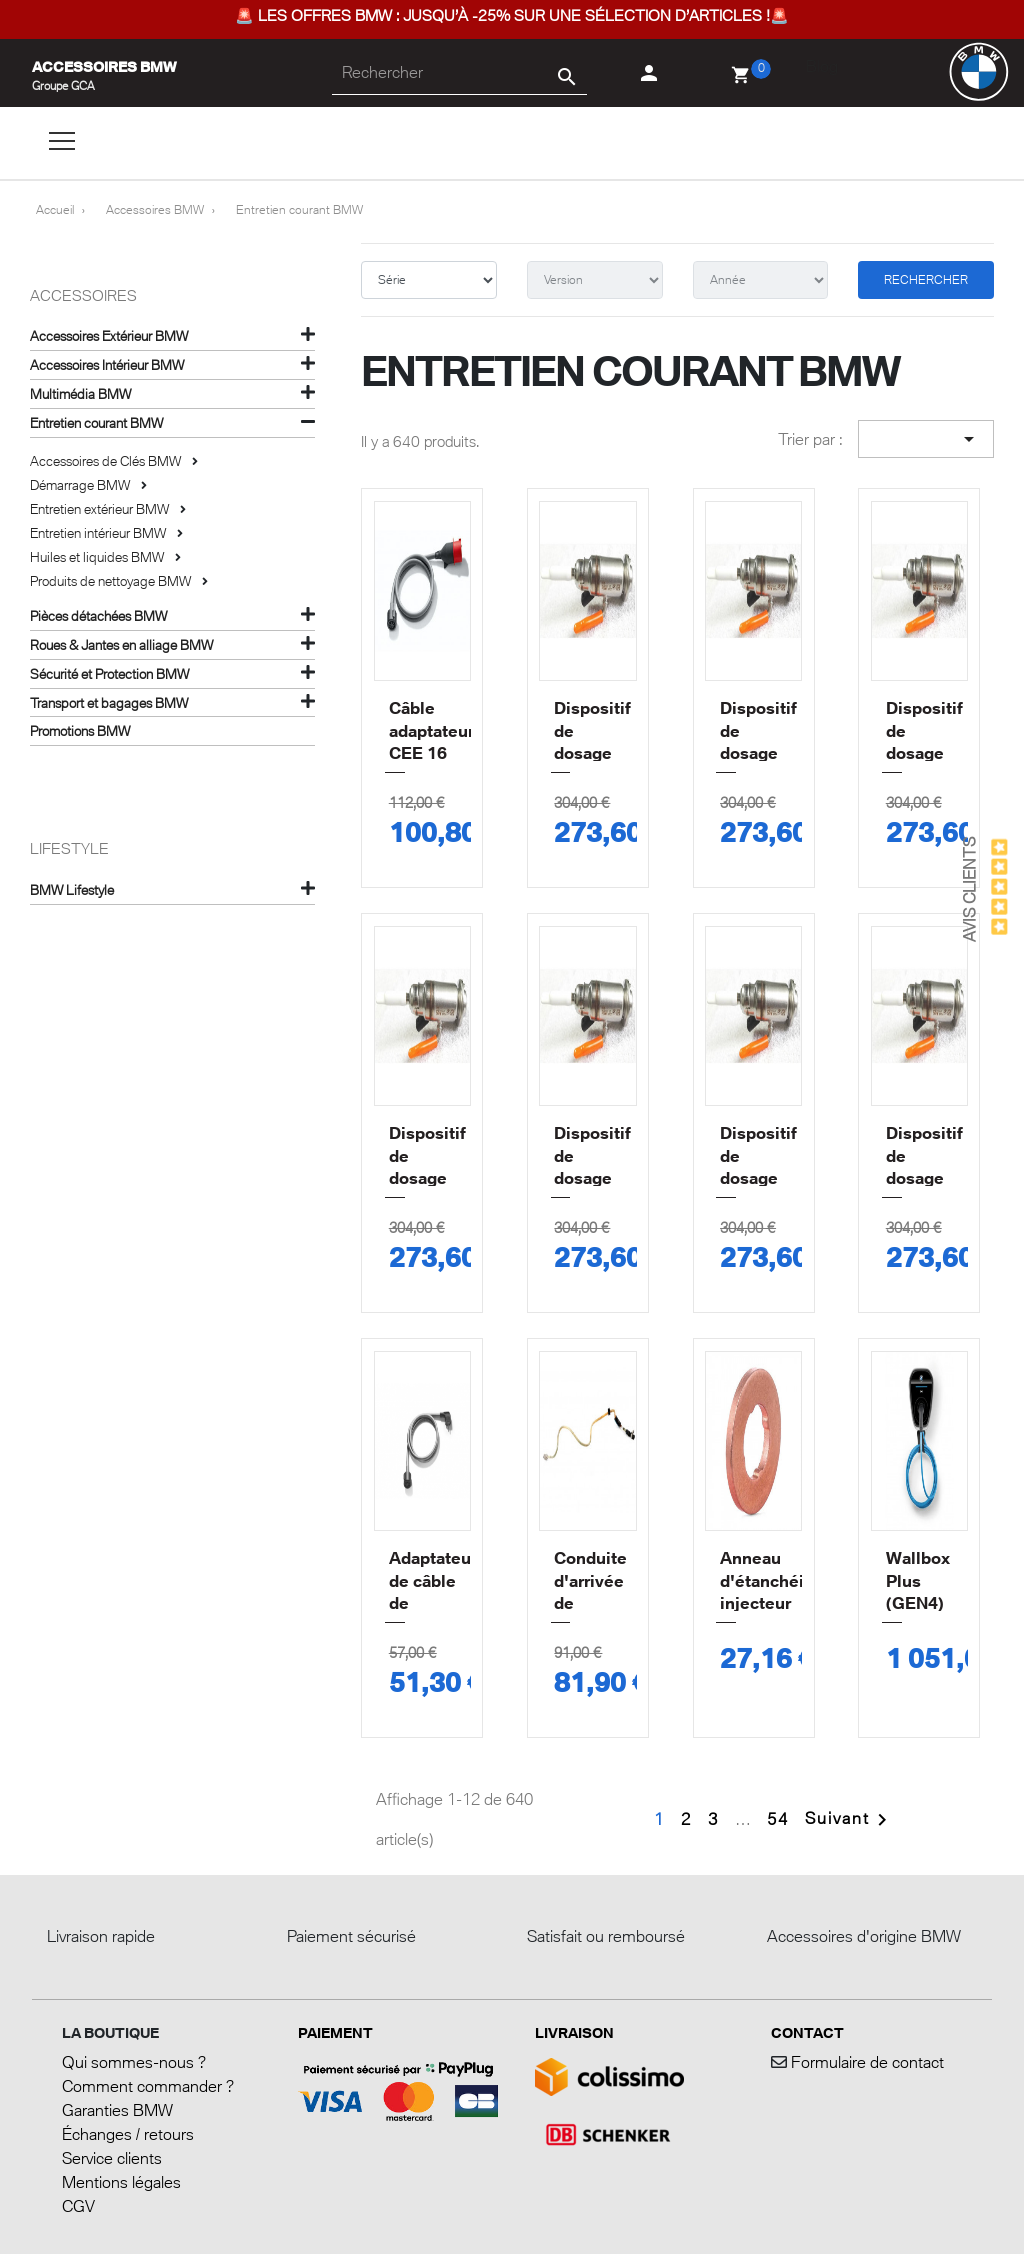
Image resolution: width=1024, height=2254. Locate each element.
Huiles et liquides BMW (98, 557)
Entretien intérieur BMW (99, 533)
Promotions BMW (80, 731)
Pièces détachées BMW (98, 616)
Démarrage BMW (81, 485)
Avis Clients (969, 889)
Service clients (112, 2158)
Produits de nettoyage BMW (112, 581)
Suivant (849, 1818)
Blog (822, 66)
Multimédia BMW (80, 394)
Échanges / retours (128, 2134)
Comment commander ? (148, 2086)
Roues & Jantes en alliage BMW (121, 645)
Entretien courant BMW (96, 423)
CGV (78, 2206)
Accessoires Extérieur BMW (109, 336)
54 (778, 1819)
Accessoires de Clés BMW (107, 461)
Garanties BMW (117, 2110)
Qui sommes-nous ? (134, 2062)
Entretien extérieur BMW (101, 509)
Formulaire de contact (865, 2062)
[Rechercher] (459, 72)
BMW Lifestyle (72, 890)
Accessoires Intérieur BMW (107, 365)
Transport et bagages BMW (109, 703)
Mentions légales (121, 2182)
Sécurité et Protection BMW (109, 674)
